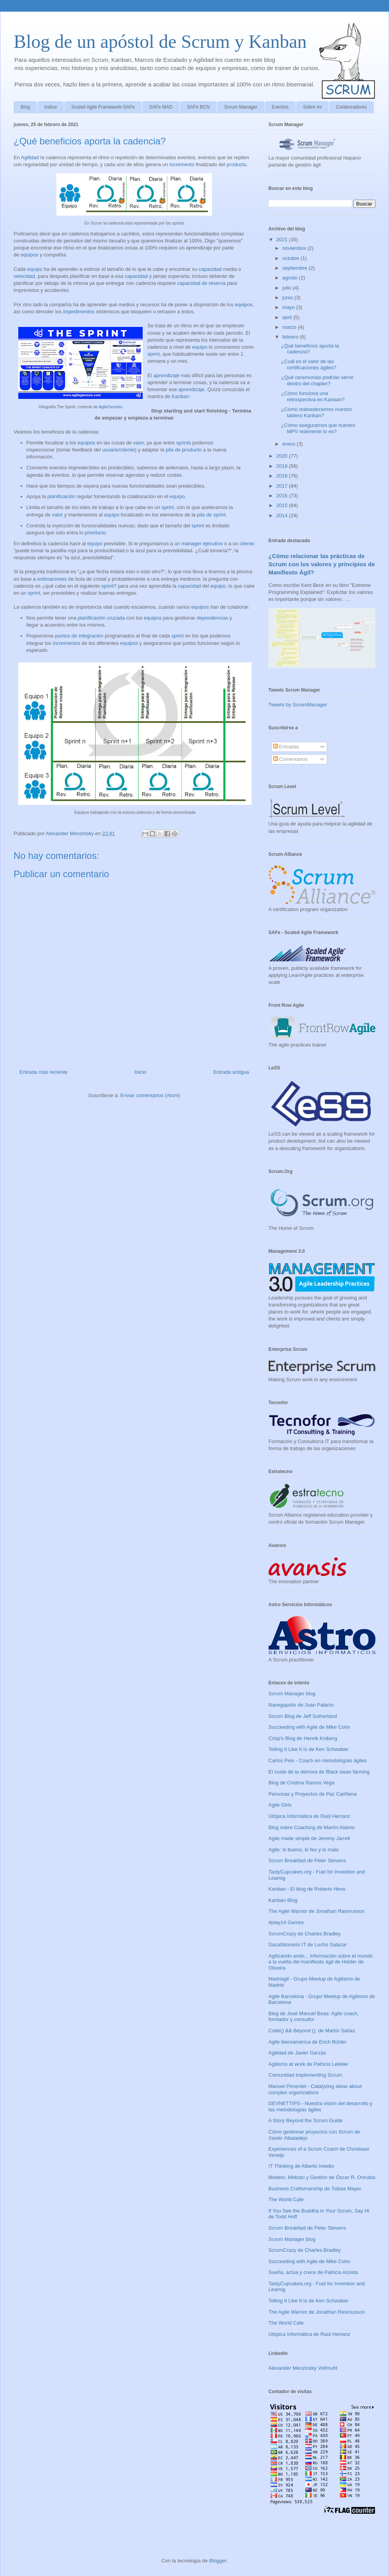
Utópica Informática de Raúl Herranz (309, 1816)
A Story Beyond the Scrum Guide (305, 2120)
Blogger (217, 2561)
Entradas (286, 747)
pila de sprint (211, 515)
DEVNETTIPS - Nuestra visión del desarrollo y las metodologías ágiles (320, 2106)
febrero (291, 337)
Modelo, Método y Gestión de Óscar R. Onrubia (321, 2177)
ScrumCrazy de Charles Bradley (304, 1934)
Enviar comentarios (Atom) (150, 1095)
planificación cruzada (101, 618)
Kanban (180, 396)
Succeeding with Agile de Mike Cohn (309, 1727)
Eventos (280, 107)
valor (138, 443)
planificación (61, 496)
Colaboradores (351, 107)
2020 (282, 456)
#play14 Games (286, 1922)
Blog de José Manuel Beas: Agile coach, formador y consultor (313, 2017)
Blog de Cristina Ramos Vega (301, 1783)
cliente (127, 450)
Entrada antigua (231, 1072)
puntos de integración (79, 636)
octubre (291, 258)
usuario (110, 450)
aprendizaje (166, 375)
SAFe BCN (198, 107)
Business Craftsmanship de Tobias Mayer (314, 2188)
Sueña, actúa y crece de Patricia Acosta (313, 2272)
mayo (289, 307)
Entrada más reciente (43, 1072)
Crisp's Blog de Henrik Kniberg (302, 1738)
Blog (25, 107)
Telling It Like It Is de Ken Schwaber (308, 1749)
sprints (183, 443)
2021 (282, 239)
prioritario (95, 533)
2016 (282, 496)
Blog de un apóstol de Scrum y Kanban (160, 41)
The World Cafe (286, 2199)
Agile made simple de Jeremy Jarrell (309, 1838)
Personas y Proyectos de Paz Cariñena (312, 1794)
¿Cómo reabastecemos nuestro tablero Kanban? (316, 412)
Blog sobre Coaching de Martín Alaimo (311, 1827)
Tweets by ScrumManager (297, 705)
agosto (290, 278)
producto (237, 164)
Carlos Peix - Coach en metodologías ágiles (317, 1760)
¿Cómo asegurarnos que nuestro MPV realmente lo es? (318, 428)
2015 (282, 505)
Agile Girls (279, 1805)
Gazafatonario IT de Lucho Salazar (307, 1944)
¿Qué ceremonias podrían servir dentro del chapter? (317, 380)
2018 (282, 476)
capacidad (210, 269)
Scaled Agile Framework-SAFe (103, 107)
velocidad (24, 276)
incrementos (66, 643)
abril (287, 317)
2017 (282, 486)
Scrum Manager (240, 107)
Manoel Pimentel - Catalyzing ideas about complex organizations (315, 2089)
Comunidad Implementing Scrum (305, 2075)
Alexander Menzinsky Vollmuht (302, 2368)
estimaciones (52, 579)
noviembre (294, 248)
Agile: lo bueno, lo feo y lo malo (303, 1850)
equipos (30, 255)
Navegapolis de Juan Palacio (301, 1705)
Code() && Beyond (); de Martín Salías (311, 2030)
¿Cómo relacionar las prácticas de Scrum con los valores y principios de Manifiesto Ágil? (321, 564)
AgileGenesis (110, 407)
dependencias (212, 618)
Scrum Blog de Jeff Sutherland (302, 1716)
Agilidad (30, 157)
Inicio (140, 1072)
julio (287, 288)
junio (288, 297)
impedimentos (79, 311)
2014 (282, 515)
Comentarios (290, 759)
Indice (50, 107)
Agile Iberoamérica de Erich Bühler (307, 2042)
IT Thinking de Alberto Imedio (301, 2166)
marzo (290, 327)
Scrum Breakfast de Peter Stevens (307, 1860)
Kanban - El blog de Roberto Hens (306, 1889)
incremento (181, 164)
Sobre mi (312, 107)
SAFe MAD (160, 107)
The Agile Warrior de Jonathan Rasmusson (316, 1911)
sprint (153, 354)
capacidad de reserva (201, 283)
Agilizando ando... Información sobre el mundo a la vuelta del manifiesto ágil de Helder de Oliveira (320, 1962)
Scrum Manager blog (291, 1693)
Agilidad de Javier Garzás (297, 2053)
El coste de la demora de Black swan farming (319, 1772)
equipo (34, 269)
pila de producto (184, 450)
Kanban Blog (282, 1900)
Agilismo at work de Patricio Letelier (308, 2064)
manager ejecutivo (202, 543)
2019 (282, 466)
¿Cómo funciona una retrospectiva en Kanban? (312, 396)
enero (289, 444)
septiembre (295, 268)
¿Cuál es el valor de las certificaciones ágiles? (308, 364)
